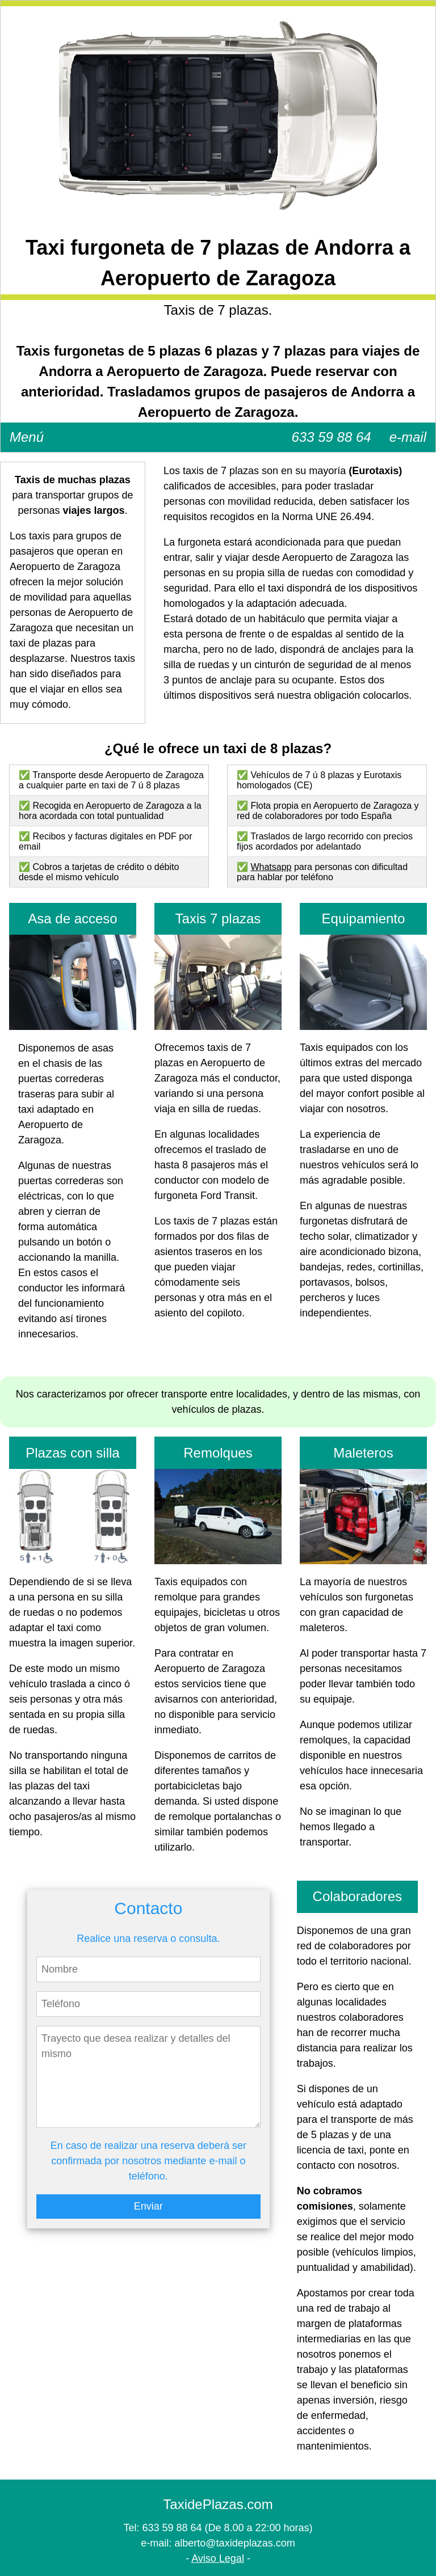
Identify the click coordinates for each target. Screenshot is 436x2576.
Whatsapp (270, 867)
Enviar (148, 2206)
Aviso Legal (217, 2558)
